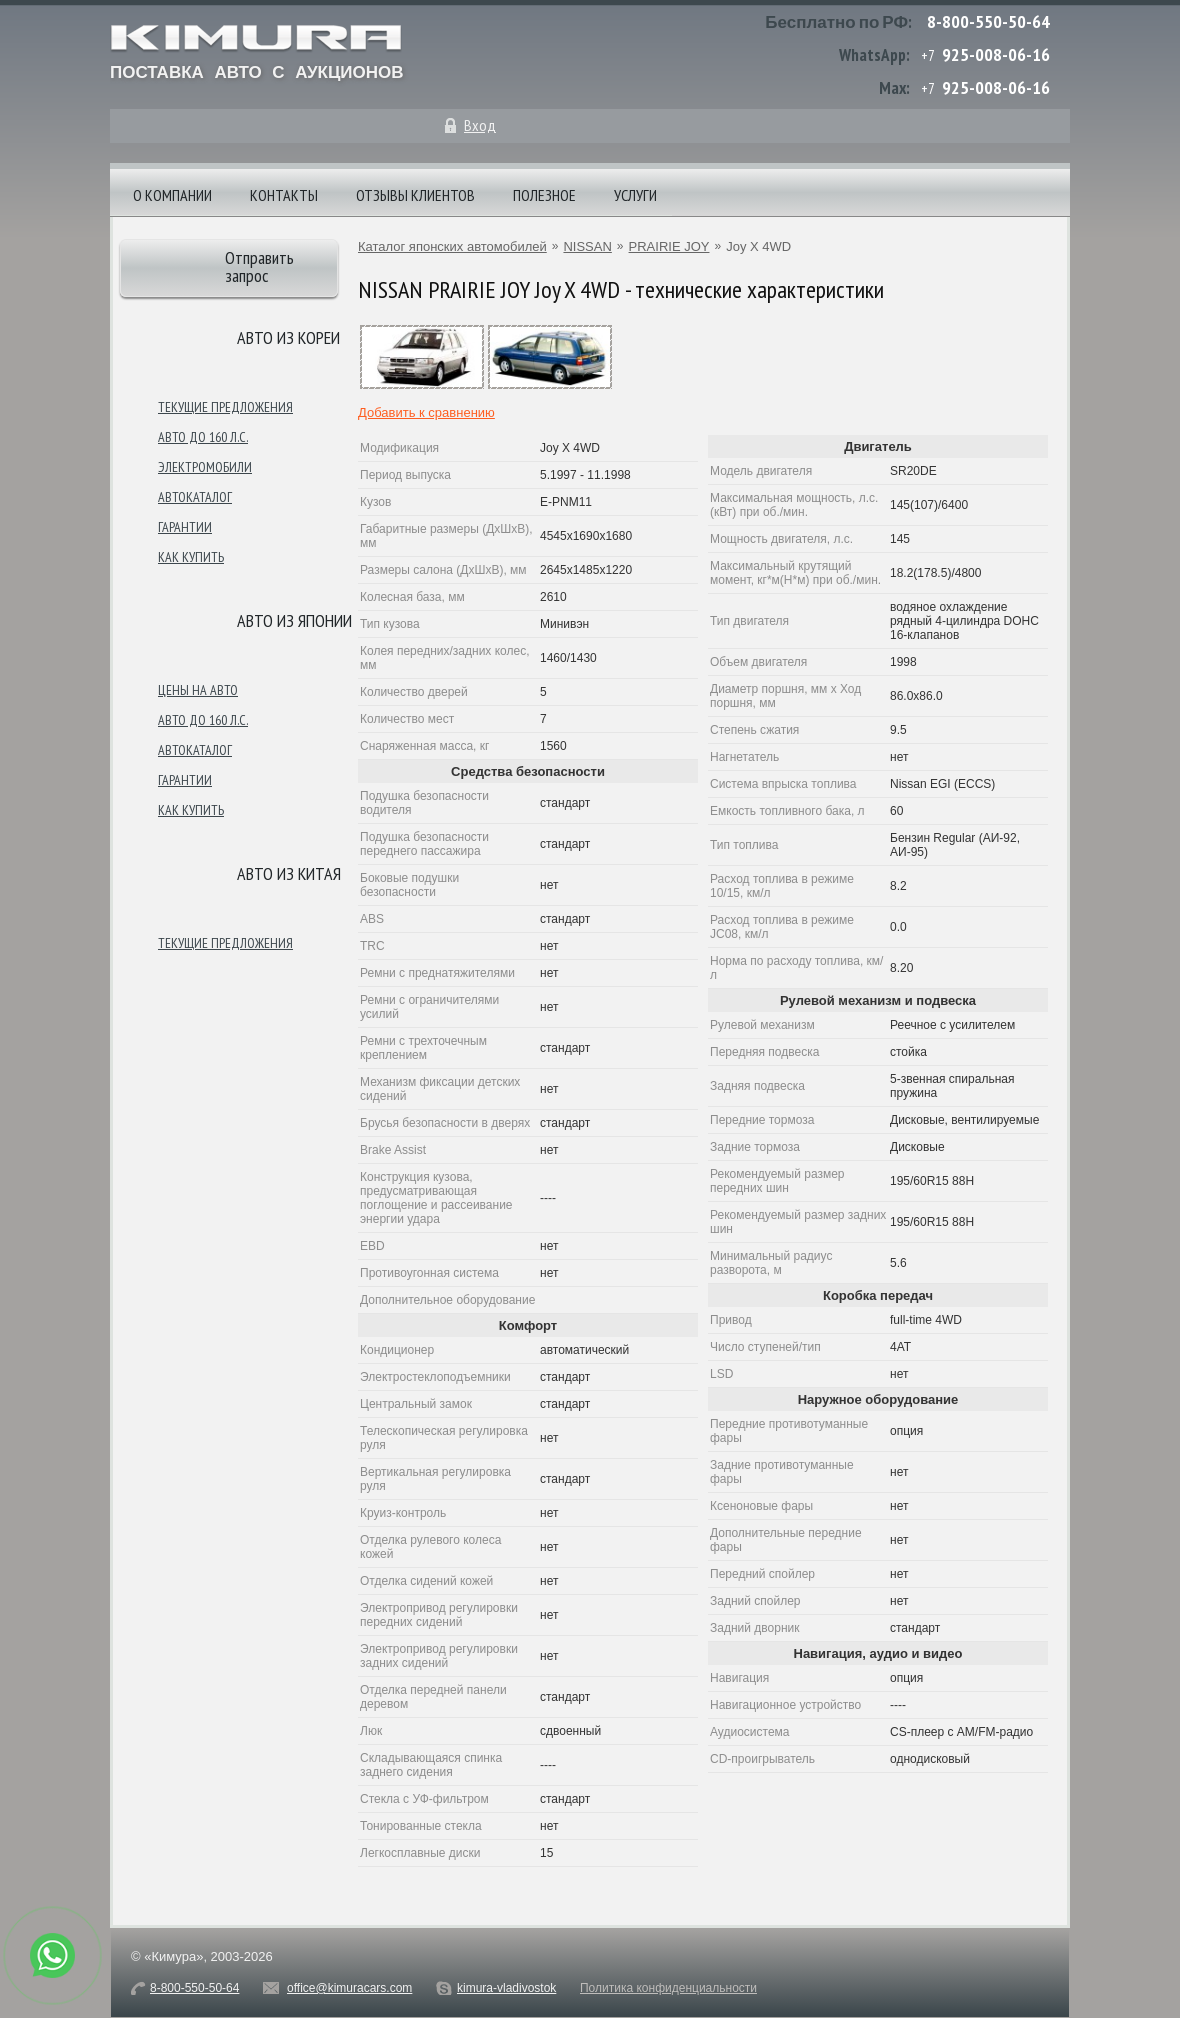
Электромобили (205, 467)
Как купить (191, 557)
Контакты (284, 195)
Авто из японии (294, 620)
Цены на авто (198, 690)
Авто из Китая (289, 873)
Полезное (544, 195)
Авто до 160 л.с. (203, 437)
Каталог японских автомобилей (452, 246)
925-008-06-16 (996, 54)
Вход (480, 125)
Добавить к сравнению (426, 412)
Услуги (635, 195)
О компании (172, 195)
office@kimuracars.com (349, 1988)
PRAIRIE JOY (669, 246)
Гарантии (185, 527)
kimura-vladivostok (506, 1988)
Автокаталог (195, 497)
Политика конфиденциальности (668, 1988)
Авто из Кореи (288, 337)
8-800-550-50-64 (988, 21)
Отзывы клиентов (415, 195)
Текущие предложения (225, 407)
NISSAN (587, 246)
